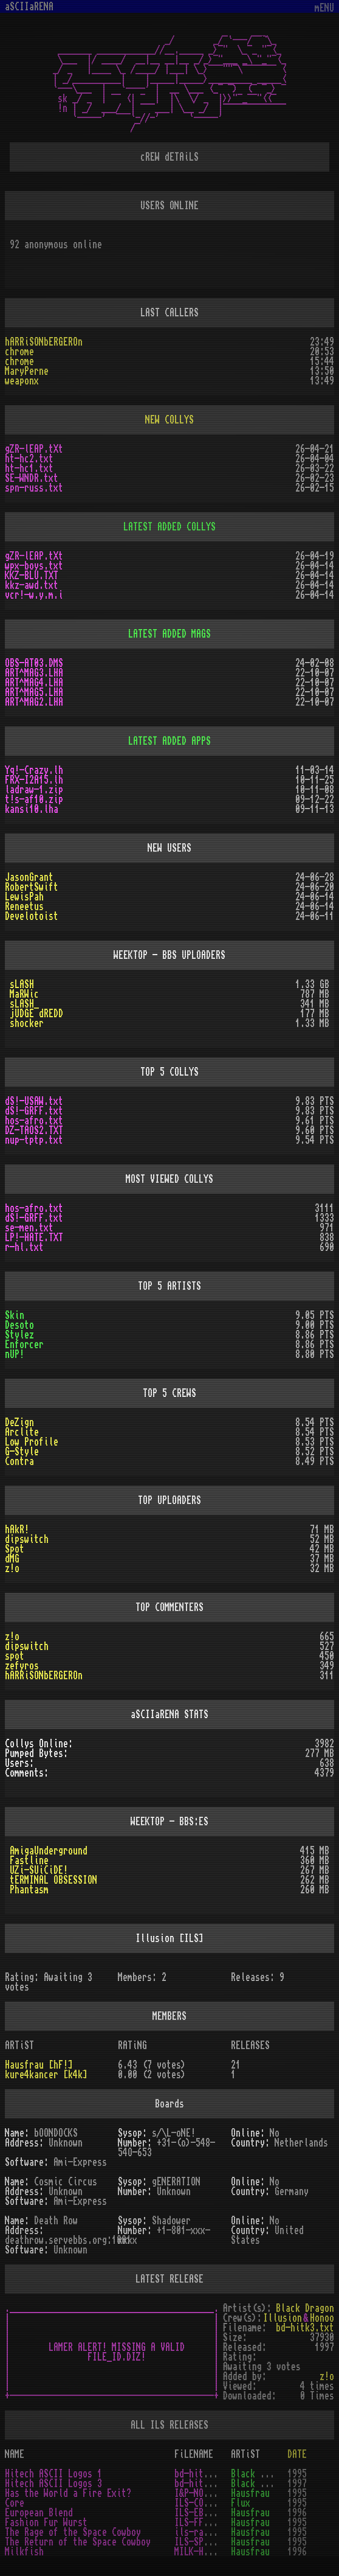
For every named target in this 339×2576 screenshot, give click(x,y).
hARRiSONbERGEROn (44, 342)
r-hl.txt (24, 1247)
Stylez (19, 1335)
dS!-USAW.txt (34, 1101)
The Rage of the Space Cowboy (73, 2532)
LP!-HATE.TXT (34, 1237)
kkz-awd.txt (31, 585)
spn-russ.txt (34, 488)
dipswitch (27, 1539)
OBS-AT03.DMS (34, 663)
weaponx (22, 381)
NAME (14, 2454)
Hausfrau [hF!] (39, 2065)
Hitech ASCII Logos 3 (53, 2483)
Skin (14, 1315)
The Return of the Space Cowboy (78, 2542)
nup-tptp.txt (34, 1140)
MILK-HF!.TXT (203, 2552)
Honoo (322, 2318)
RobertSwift (31, 887)
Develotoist (31, 916)
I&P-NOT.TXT (201, 2493)
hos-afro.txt (34, 1121)
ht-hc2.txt (29, 459)
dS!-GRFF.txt (34, 1111)
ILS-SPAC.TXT (203, 2542)
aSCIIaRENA (29, 7)
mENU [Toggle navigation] (324, 8)
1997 (297, 2483)
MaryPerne (27, 371)
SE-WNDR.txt (31, 478)
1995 (297, 2474)
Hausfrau (250, 2493)
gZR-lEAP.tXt (34, 449)
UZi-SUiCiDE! (39, 1870)
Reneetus (24, 906)
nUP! (14, 1354)
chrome (19, 352)
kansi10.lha (31, 809)
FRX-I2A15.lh (34, 780)
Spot (14, 1549)
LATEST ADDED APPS (169, 741)
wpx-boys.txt (34, 566)
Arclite (22, 1432)
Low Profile (31, 1442)
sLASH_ (24, 1004)
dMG (12, 1559)
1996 (297, 2513)
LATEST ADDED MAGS (169, 634)
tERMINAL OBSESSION (53, 1880)
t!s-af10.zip (34, 799)
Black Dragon (305, 2308)
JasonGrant (29, 877)
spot (14, 1656)
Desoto (19, 1325)
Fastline (29, 1860)
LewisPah (24, 897)
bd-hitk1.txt (203, 2474)
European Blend (39, 2513)
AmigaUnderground (48, 1851)
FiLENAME (193, 2454)
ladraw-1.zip (34, 790)
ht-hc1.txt (29, 468)
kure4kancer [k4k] (46, 2075)
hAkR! (17, 1529)
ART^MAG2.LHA (34, 702)
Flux (240, 2503)
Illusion (282, 2318)
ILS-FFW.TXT (201, 2522)
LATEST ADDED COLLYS (169, 527)
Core (14, 2503)
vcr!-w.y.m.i (34, 595)
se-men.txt (29, 1228)
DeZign (19, 1422)
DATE (297, 2454)
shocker (27, 1023)
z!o (12, 1568)
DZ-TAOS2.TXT (34, 1130)
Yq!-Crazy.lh (34, 770)
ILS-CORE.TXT (203, 2503)
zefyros (22, 1666)
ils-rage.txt (203, 2532)
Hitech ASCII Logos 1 (53, 2474)
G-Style (22, 1452)
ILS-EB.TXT (198, 2513)
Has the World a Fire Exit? (68, 2493)
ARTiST (245, 2454)
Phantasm (29, 1890)
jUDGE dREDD (36, 1013)
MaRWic (24, 994)
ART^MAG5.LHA (34, 692)
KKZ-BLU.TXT (31, 575)
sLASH (22, 984)
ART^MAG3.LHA (34, 673)
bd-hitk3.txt (305, 2328)
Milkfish (24, 2552)
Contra (19, 1461)
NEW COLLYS (169, 420)
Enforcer (24, 1344)
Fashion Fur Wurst (46, 2522)
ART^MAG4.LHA (34, 683)
